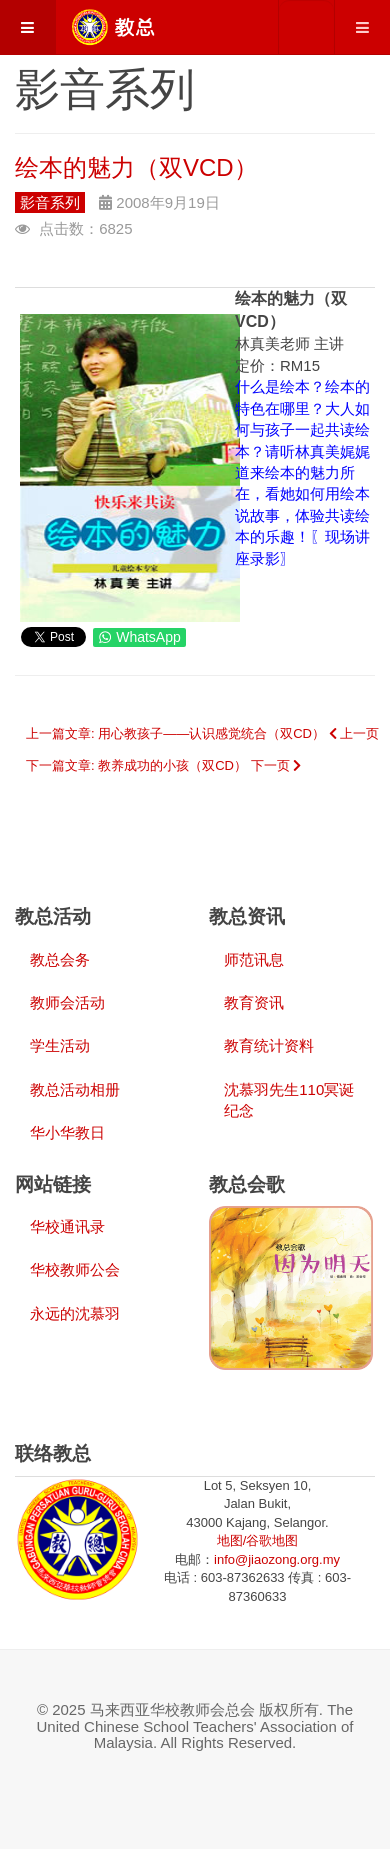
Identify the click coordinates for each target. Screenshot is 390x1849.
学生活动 (60, 1045)
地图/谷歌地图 (258, 1540)
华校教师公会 (75, 1269)
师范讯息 (254, 959)
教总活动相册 (75, 1089)
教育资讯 (254, 1002)
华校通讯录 (67, 1226)
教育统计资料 (269, 1045)
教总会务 (60, 959)
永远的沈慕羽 (75, 1313)
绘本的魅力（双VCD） (136, 167)
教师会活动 (67, 1002)
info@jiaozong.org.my (277, 1559)
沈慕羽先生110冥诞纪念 (289, 1100)
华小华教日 (67, 1132)
